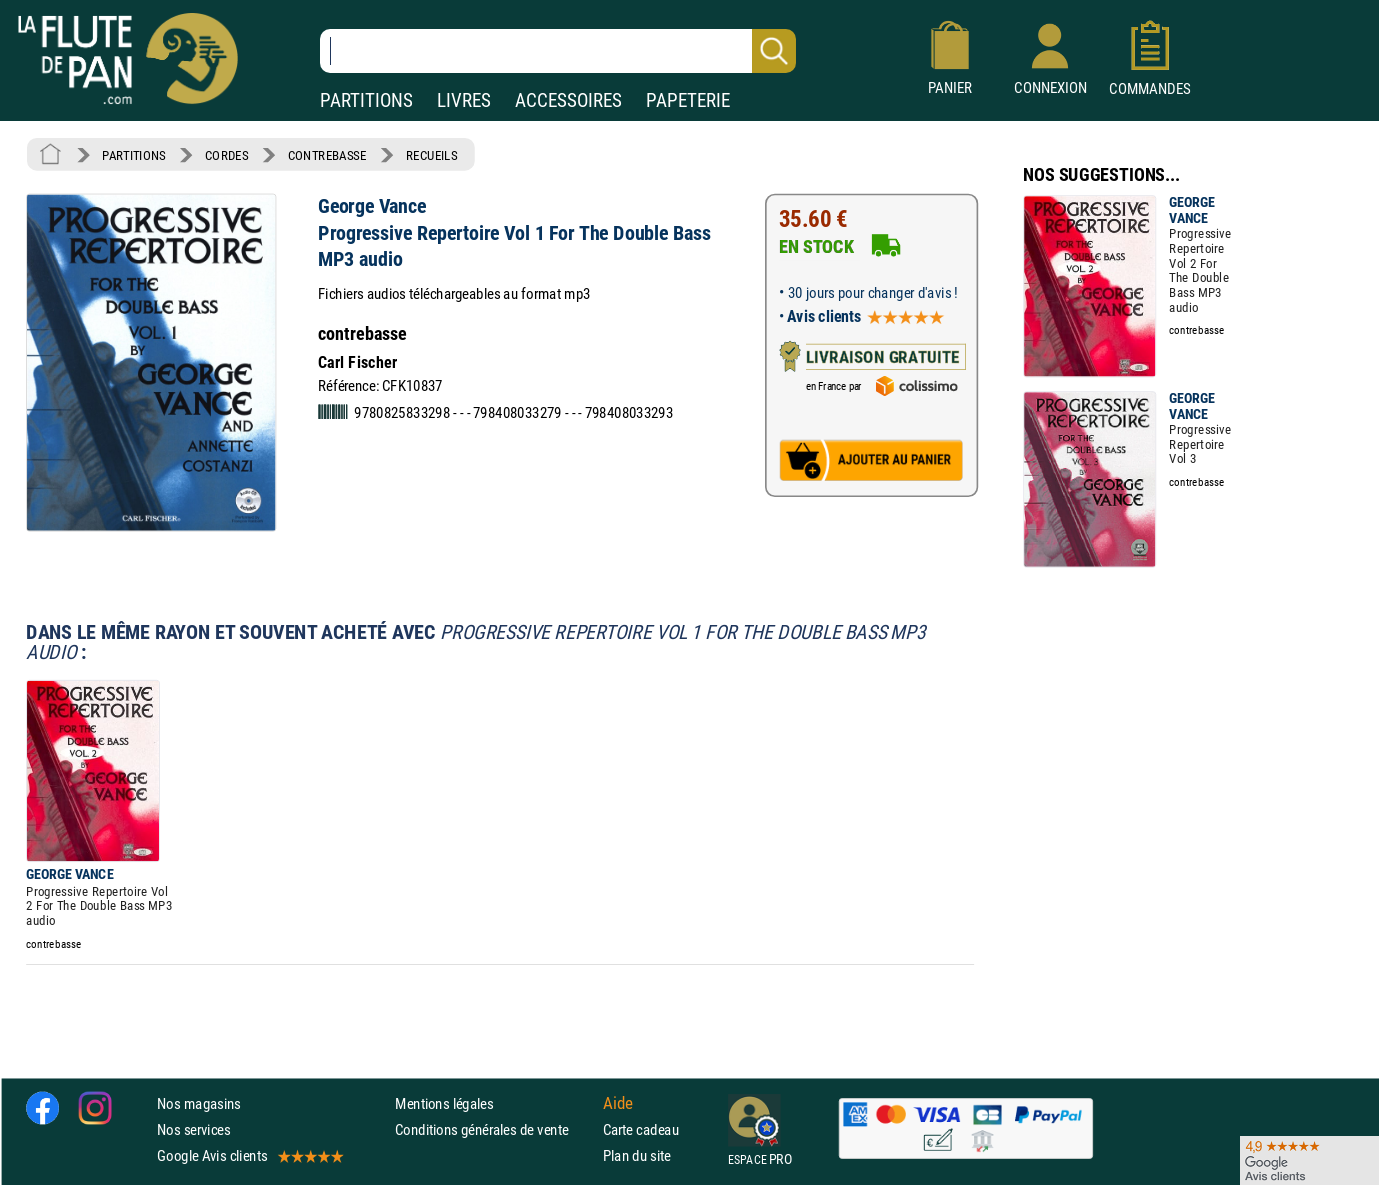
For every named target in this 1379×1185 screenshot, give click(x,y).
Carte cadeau (641, 1129)
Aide (618, 1103)
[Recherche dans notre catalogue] (558, 51)
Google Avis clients (249, 1155)
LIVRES (464, 100)
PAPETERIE (688, 100)
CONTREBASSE (327, 155)
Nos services (193, 1129)
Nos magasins (199, 1103)
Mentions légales (444, 1103)
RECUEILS (432, 155)
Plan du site (637, 1155)
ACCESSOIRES (568, 100)
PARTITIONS (366, 100)
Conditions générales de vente (494, 1129)
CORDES (226, 155)
